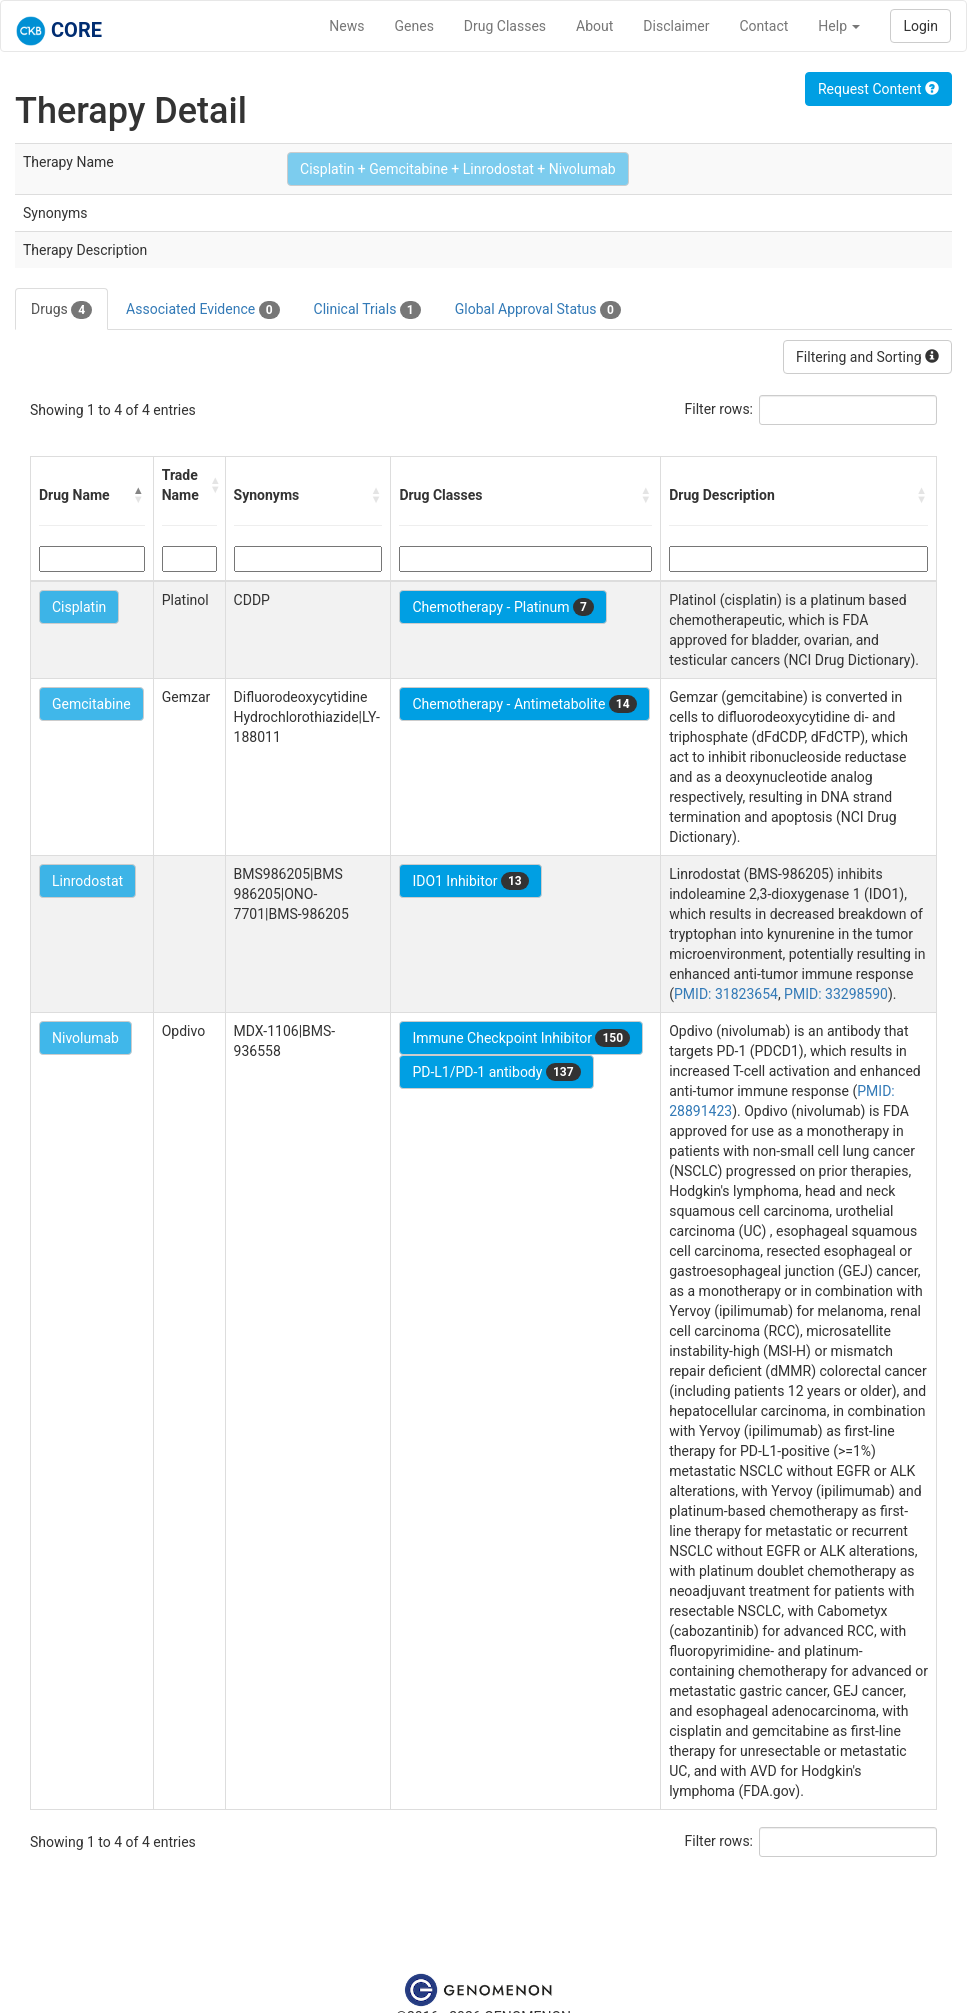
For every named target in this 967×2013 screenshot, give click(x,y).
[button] (139, 495)
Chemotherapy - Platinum (502, 607)
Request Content (878, 89)
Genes (414, 26)
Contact (763, 26)
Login (920, 26)
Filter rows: (719, 409)
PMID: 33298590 (836, 994)
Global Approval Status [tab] (538, 310)
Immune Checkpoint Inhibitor (521, 1038)
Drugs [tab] (61, 310)
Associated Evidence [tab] (202, 310)
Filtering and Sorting (867, 357)
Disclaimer (676, 26)
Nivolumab (85, 1038)
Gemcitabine (91, 704)
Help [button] (839, 26)
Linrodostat (87, 881)
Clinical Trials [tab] (367, 310)
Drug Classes (505, 26)
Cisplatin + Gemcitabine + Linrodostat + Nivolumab (458, 169)
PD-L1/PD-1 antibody (496, 1072)
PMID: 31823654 (726, 994)
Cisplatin (79, 607)
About (594, 26)
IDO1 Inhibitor (470, 881)
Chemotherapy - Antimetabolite (524, 704)
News (346, 26)
